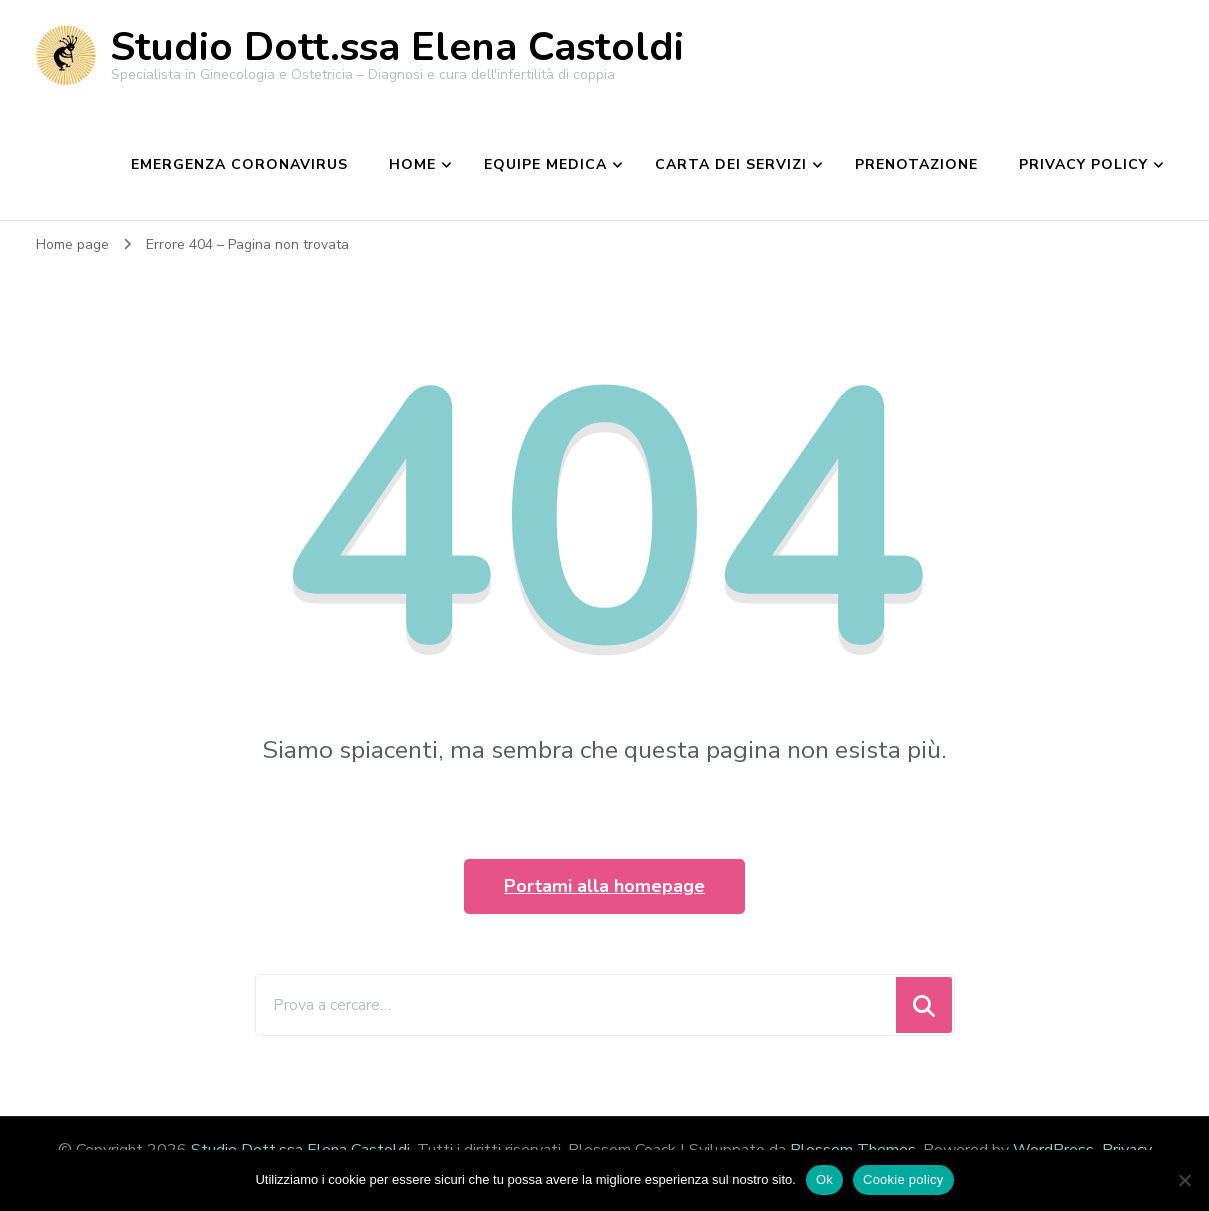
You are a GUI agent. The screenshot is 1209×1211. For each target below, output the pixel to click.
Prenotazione (916, 164)
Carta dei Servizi (731, 164)
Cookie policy (903, 1179)
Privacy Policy (1083, 164)
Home (412, 164)
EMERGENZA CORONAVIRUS (239, 164)
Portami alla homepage (604, 886)
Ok (824, 1179)
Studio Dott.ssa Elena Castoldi (397, 47)
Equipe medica (545, 164)
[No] (1184, 1180)
